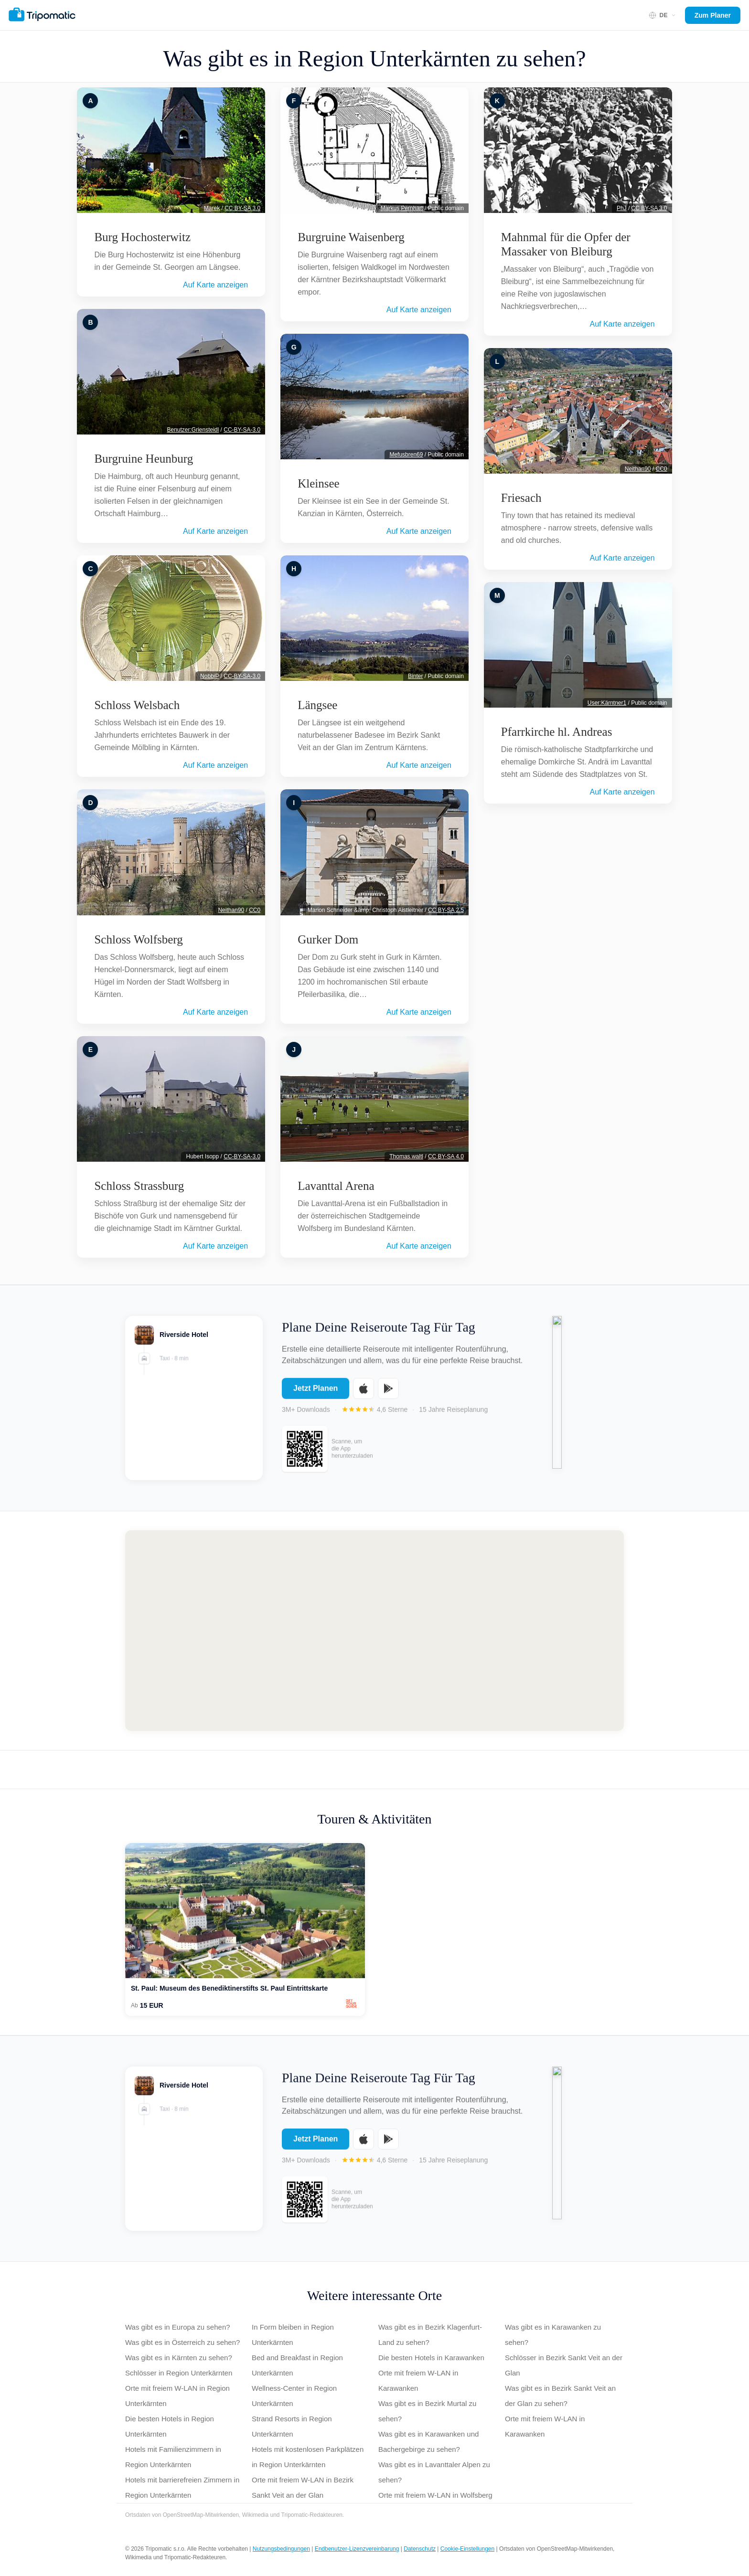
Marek (212, 208)
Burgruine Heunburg (143, 458)
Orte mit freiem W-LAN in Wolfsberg (435, 2495)
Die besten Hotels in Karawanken (431, 2357)
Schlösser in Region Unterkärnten (178, 2373)
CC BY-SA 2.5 (446, 910)
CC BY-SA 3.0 (242, 208)
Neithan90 (231, 910)
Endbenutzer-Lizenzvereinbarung (357, 2548)
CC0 (254, 910)
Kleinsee (318, 483)
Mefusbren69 (406, 454)
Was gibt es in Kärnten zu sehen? (178, 2357)
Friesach (521, 497)
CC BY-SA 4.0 (446, 1156)
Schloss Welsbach (137, 705)
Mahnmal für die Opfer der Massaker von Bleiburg (566, 244)
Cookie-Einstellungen (467, 2548)
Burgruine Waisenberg (351, 237)
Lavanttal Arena (336, 1185)
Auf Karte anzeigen (215, 285)
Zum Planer (713, 15)
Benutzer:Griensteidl (193, 429)
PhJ (622, 208)
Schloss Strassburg (139, 1185)
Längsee (317, 705)
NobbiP (209, 676)
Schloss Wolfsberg (138, 939)
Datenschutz (420, 2548)
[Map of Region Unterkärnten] (374, 1630)
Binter (415, 676)
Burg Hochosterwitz (142, 237)
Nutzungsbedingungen (281, 2548)
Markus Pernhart (402, 208)
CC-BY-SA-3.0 (242, 429)
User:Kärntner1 (607, 703)
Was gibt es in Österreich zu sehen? (182, 2342)
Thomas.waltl (406, 1156)
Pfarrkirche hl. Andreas (556, 731)
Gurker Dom (328, 939)
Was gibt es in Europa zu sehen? (177, 2327)
